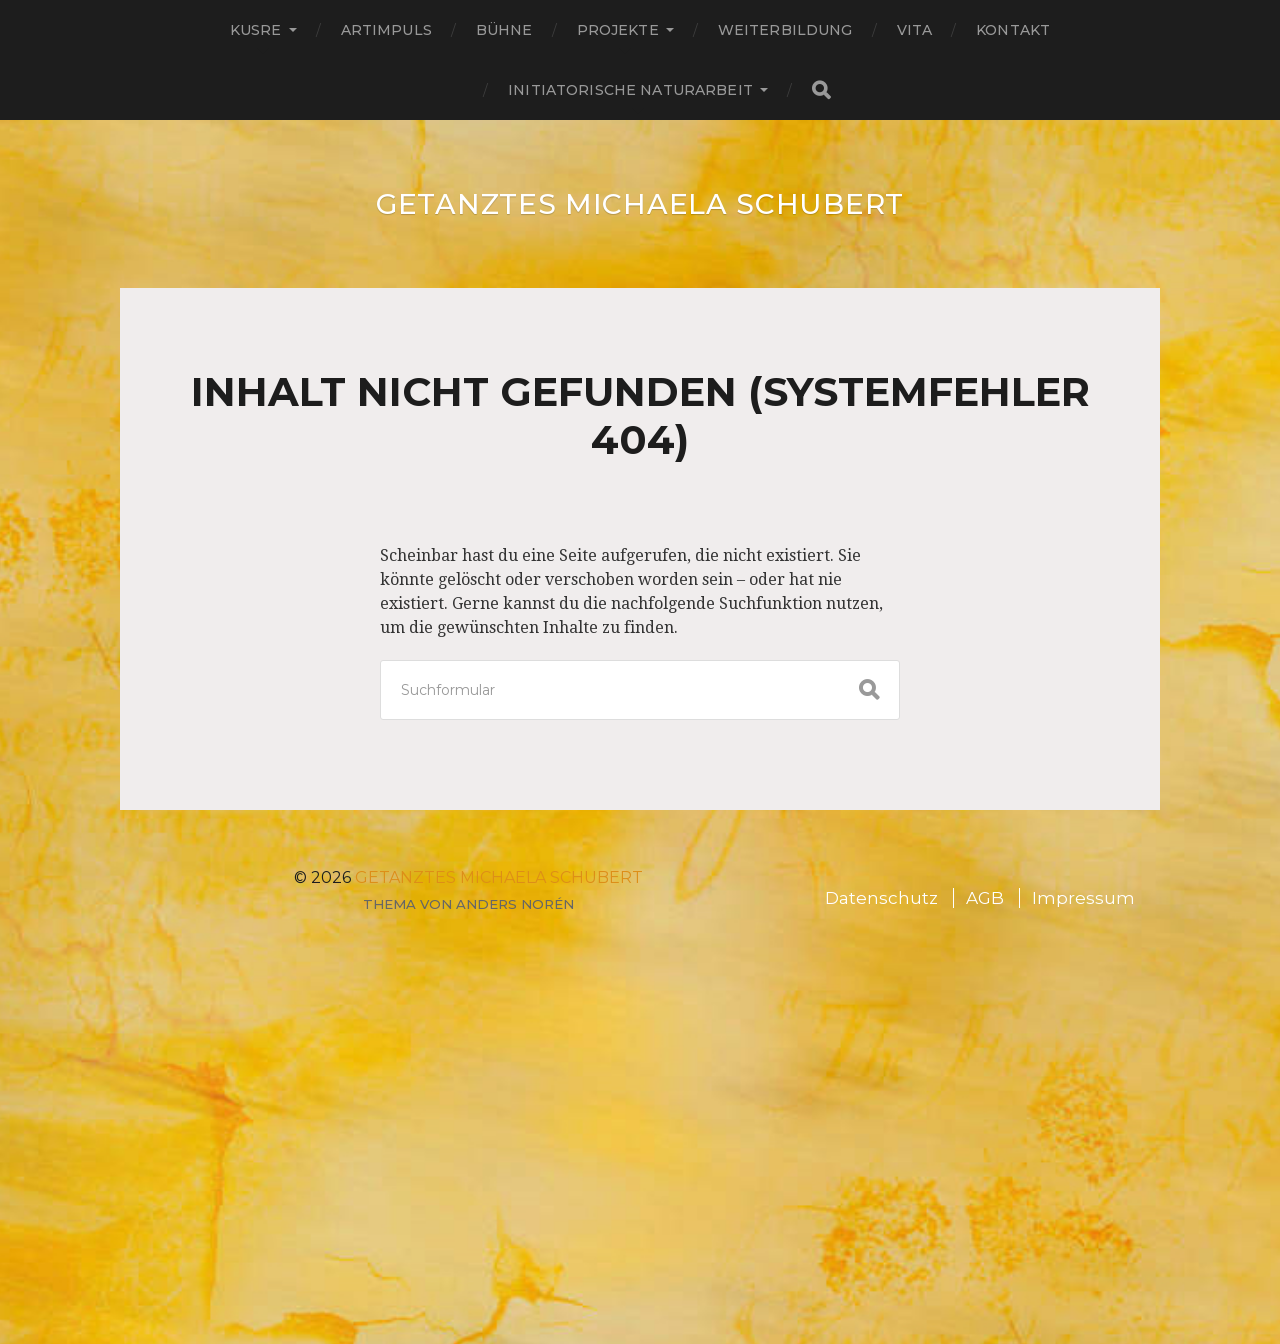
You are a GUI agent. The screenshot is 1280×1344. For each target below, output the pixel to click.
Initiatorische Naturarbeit (630, 90)
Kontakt (1013, 30)
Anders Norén (515, 904)
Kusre (256, 30)
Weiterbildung (785, 30)
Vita (915, 30)
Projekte (618, 30)
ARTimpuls (386, 30)
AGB (985, 898)
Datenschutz (881, 898)
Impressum (1083, 898)
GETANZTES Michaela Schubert (640, 204)
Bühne (504, 30)
